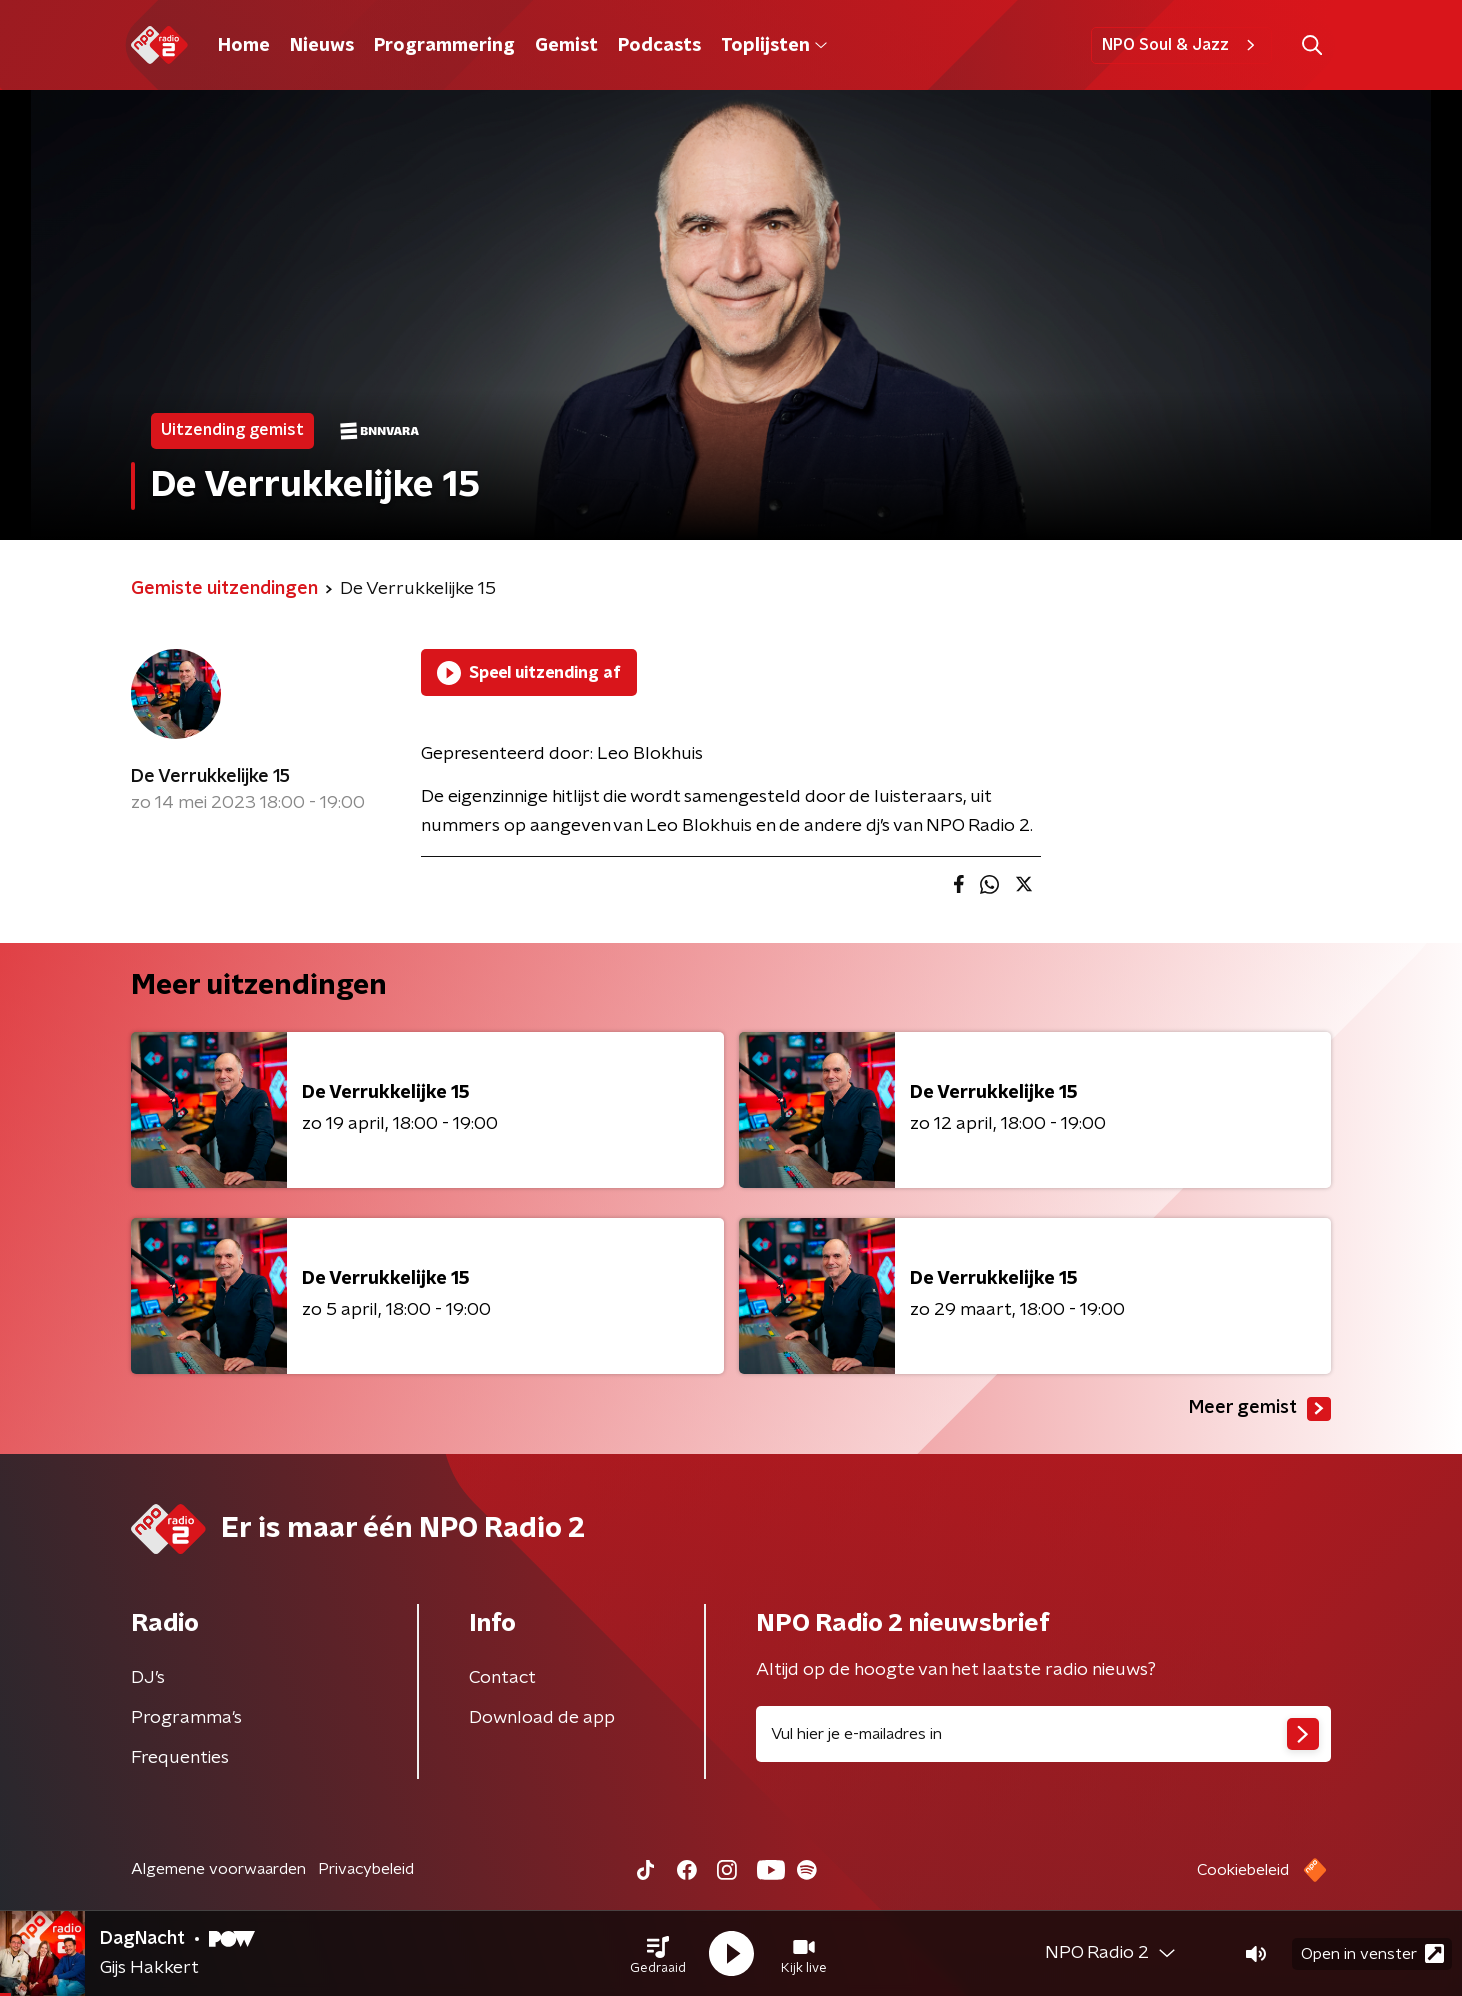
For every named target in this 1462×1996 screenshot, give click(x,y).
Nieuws (322, 46)
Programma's (186, 1718)
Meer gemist (1260, 1409)
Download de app (542, 1718)
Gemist (566, 46)
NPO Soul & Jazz (1181, 45)
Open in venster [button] (1372, 1953)
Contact (502, 1678)
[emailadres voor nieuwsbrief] (1043, 1734)
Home (244, 46)
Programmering (444, 46)
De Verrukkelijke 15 (210, 777)
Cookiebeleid (1243, 1870)
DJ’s (148, 1678)
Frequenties (180, 1758)
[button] (658, 1954)
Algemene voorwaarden (218, 1869)
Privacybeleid (366, 1869)
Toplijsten (774, 46)
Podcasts (659, 46)
